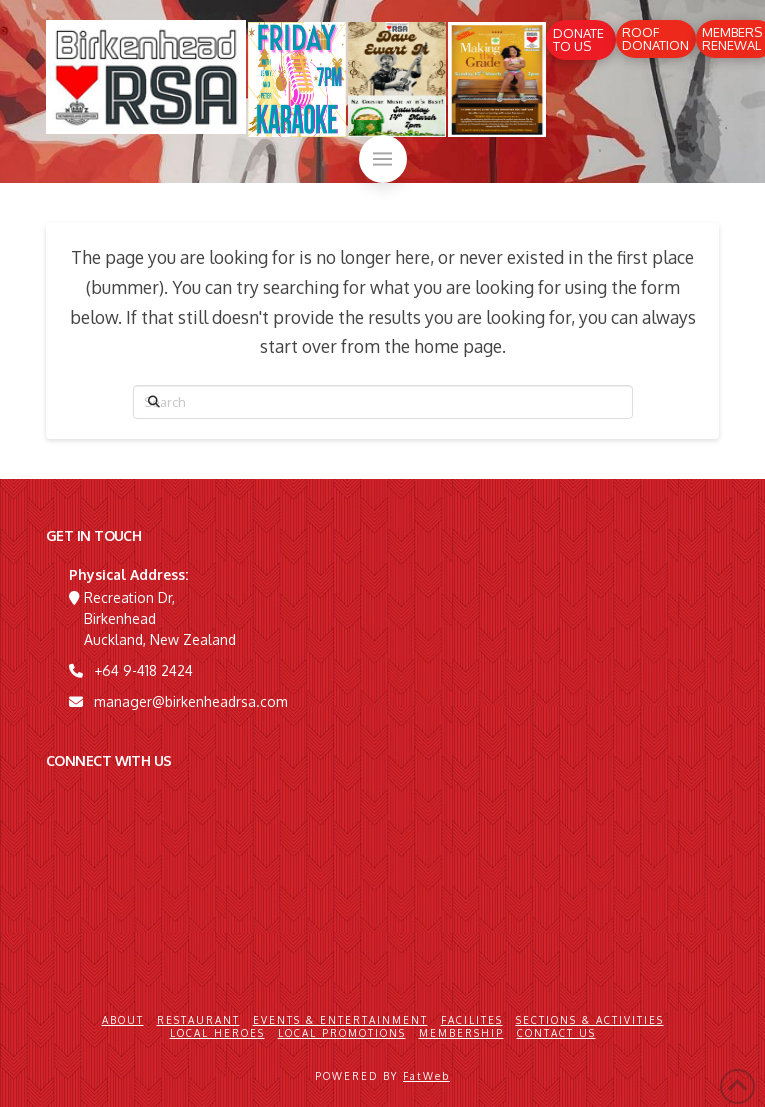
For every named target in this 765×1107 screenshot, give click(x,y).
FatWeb (426, 1076)
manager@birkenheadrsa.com (191, 701)
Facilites (472, 1020)
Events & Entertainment (340, 1020)
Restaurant (198, 1020)
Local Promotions (342, 1033)
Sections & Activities (590, 1020)
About (123, 1020)
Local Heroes (217, 1033)
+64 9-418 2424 (143, 670)
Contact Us (556, 1033)
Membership (461, 1033)
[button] (383, 159)
